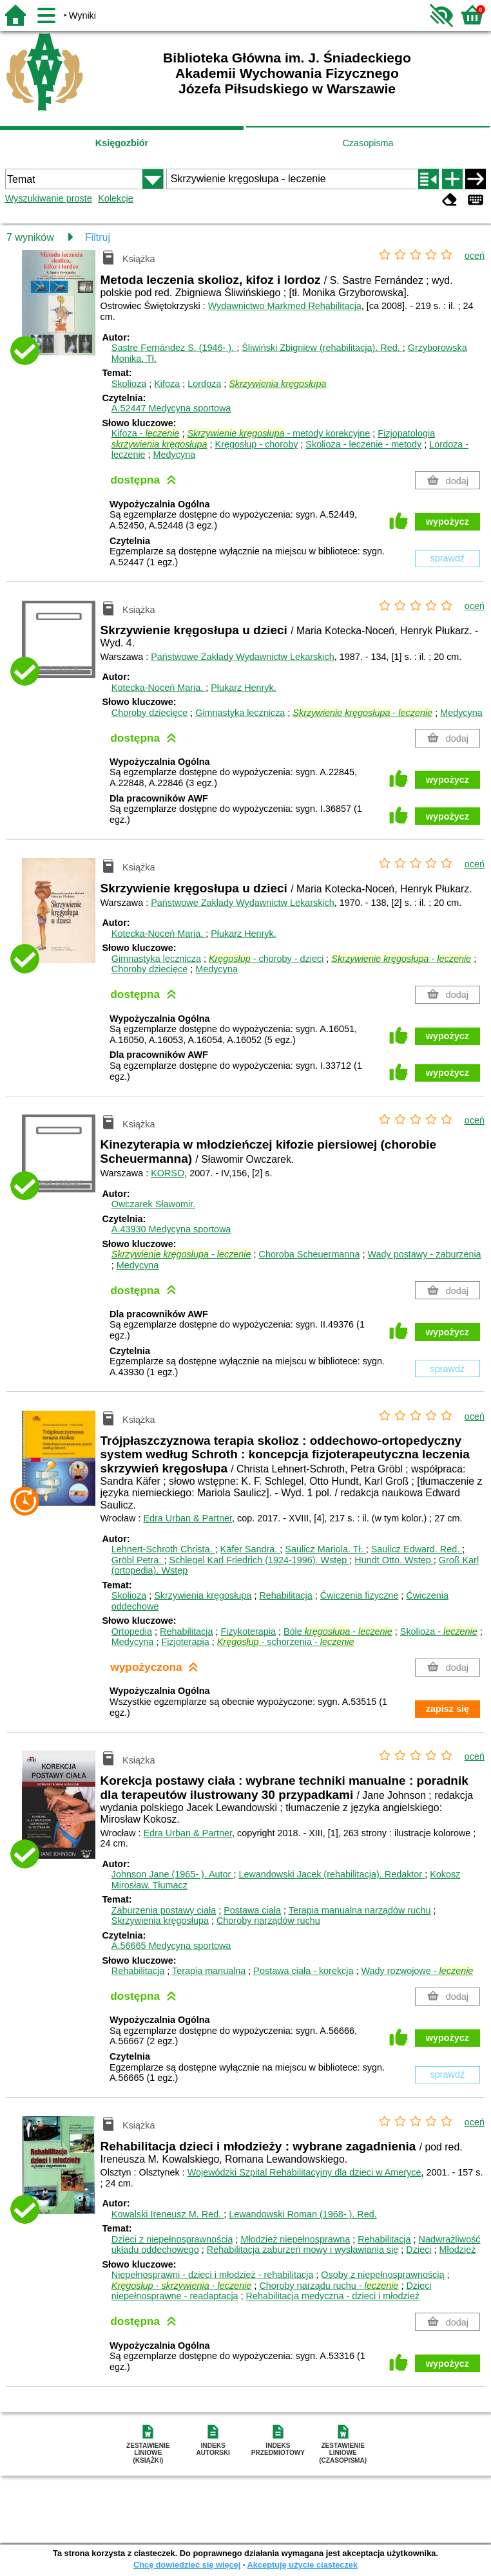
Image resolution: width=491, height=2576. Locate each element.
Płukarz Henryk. (243, 687)
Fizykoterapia (248, 1631)
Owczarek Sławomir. (153, 1204)
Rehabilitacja (285, 1595)
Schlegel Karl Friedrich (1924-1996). (259, 1560)
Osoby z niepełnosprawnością (382, 2275)
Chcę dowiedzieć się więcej (186, 2565)
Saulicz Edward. (417, 1549)
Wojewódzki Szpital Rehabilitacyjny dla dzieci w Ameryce (304, 2172)
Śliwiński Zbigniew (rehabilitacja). (322, 348)
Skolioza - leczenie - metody (363, 444)
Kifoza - (145, 433)
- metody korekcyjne (278, 433)
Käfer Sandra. (250, 1549)
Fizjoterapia (185, 1642)
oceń (475, 255)
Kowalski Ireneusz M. (167, 2214)
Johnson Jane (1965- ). (172, 1874)
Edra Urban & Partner (187, 1518)
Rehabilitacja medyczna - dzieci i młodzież (333, 2296)
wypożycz (447, 521)
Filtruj (97, 237)
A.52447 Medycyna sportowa (171, 408)
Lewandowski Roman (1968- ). (303, 2214)
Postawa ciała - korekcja (303, 1971)
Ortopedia (131, 1631)
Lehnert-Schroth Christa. (163, 1549)
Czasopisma (367, 143)
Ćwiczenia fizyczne (359, 1595)
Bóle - (338, 1631)
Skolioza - (438, 1631)
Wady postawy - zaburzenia (424, 1254)
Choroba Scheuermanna (309, 1254)
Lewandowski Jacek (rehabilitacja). (331, 1874)
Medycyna (174, 454)
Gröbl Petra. (137, 1560)
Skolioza (128, 384)
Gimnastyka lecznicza (240, 713)
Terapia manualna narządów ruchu (360, 1910)
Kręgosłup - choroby (256, 444)
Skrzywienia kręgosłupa (202, 1595)
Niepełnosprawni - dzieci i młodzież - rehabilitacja (212, 2275)
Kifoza (167, 384)
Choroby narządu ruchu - (328, 2285)
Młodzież (457, 2249)
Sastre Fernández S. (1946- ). (173, 348)
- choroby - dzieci (266, 959)
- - (181, 2285)
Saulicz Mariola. (325, 1549)
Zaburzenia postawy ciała (163, 1910)
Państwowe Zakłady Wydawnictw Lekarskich (242, 657)
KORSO (167, 1173)
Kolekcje (115, 198)
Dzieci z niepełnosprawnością (172, 2239)
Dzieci (418, 2249)
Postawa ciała (252, 1910)
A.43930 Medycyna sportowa (171, 1229)
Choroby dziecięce (149, 713)
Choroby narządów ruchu (268, 1920)
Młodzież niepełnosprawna (296, 2239)
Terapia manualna (209, 1971)
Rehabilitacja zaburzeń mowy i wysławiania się (303, 2249)
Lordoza (204, 384)
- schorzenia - (285, 1642)
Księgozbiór (121, 143)
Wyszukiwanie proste (48, 198)
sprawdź (447, 558)
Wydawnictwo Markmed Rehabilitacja (284, 306)
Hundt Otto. (393, 1560)
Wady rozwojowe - (417, 1971)
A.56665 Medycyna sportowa (171, 1946)
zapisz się (447, 1709)
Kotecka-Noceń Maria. (158, 687)
